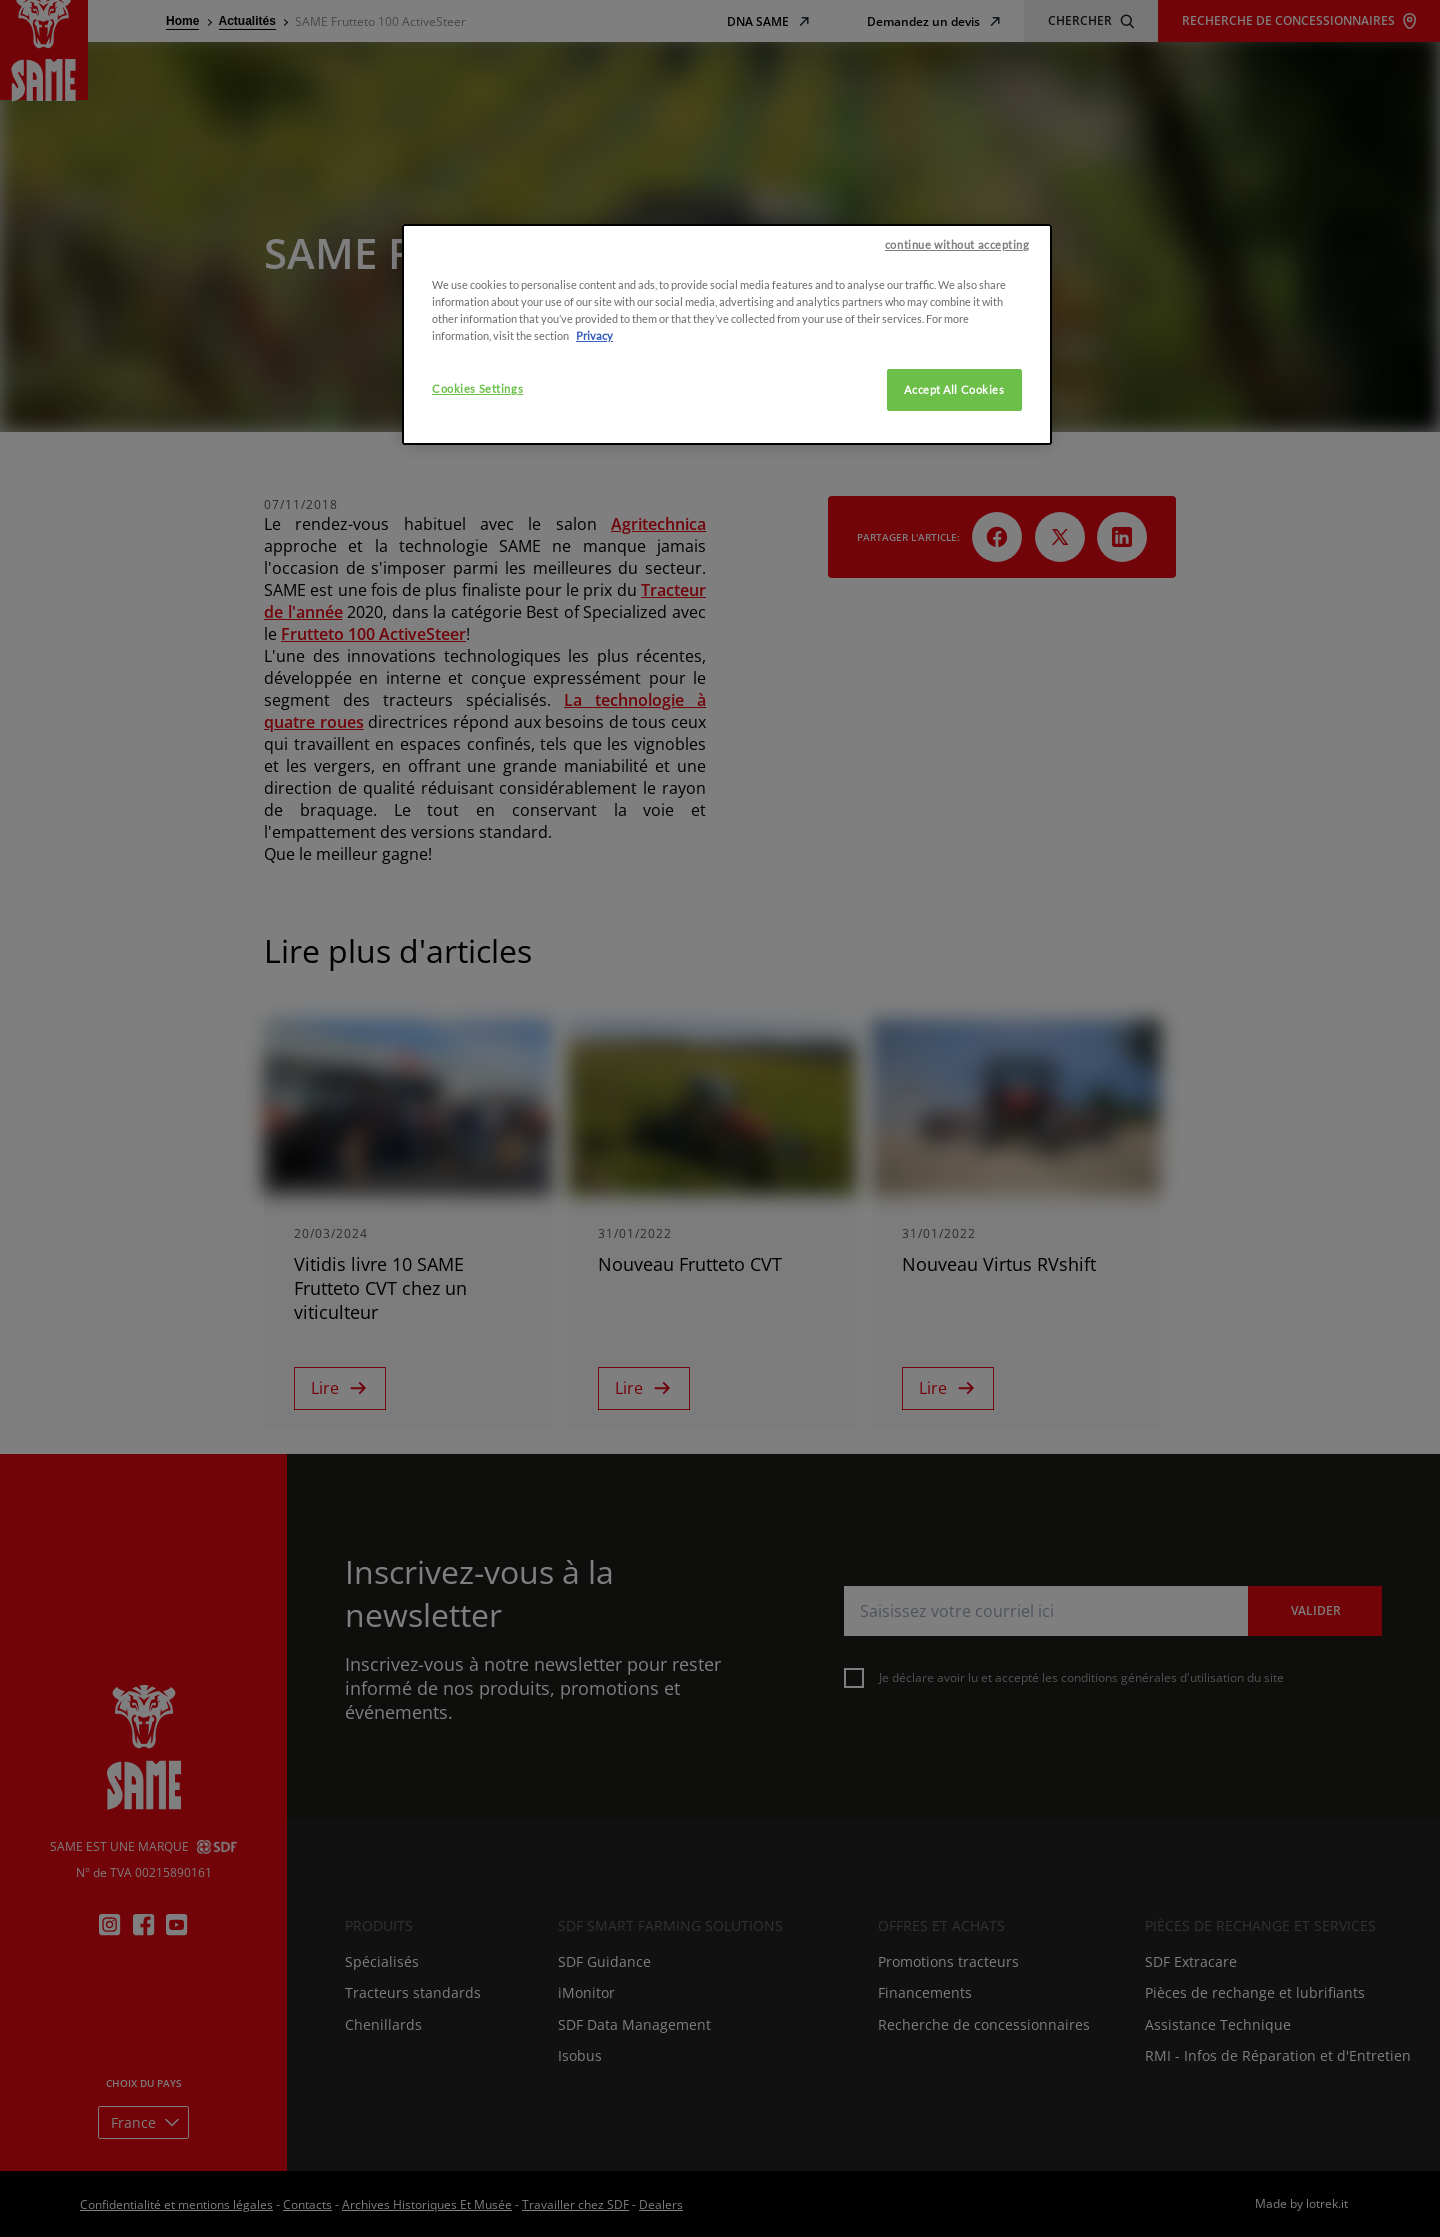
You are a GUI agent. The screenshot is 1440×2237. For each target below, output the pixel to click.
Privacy (594, 481)
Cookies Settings (477, 534)
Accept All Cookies (954, 535)
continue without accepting (957, 390)
